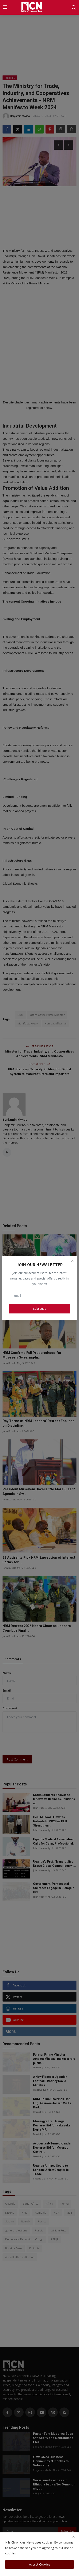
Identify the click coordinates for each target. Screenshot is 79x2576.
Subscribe (39, 1309)
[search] (73, 7)
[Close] (72, 1260)
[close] (73, 2537)
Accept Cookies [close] (39, 2564)
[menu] (5, 7)
